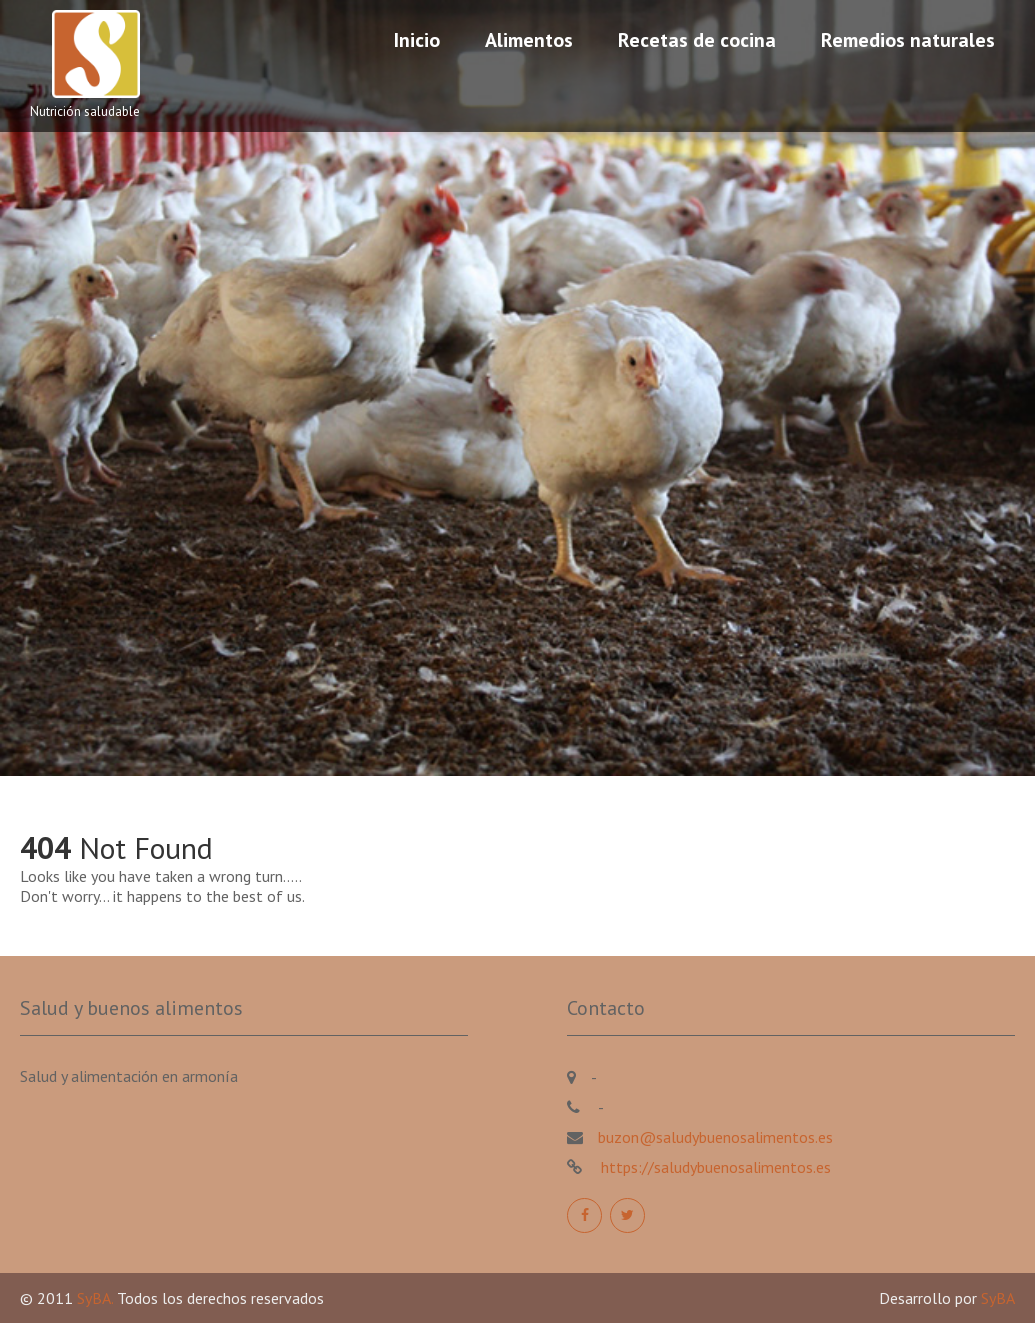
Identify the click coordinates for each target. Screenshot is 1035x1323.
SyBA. (97, 1298)
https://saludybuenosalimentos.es (714, 1167)
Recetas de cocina (697, 40)
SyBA (998, 1298)
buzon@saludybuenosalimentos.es (715, 1137)
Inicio (417, 40)
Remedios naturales (908, 40)
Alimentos (529, 40)
